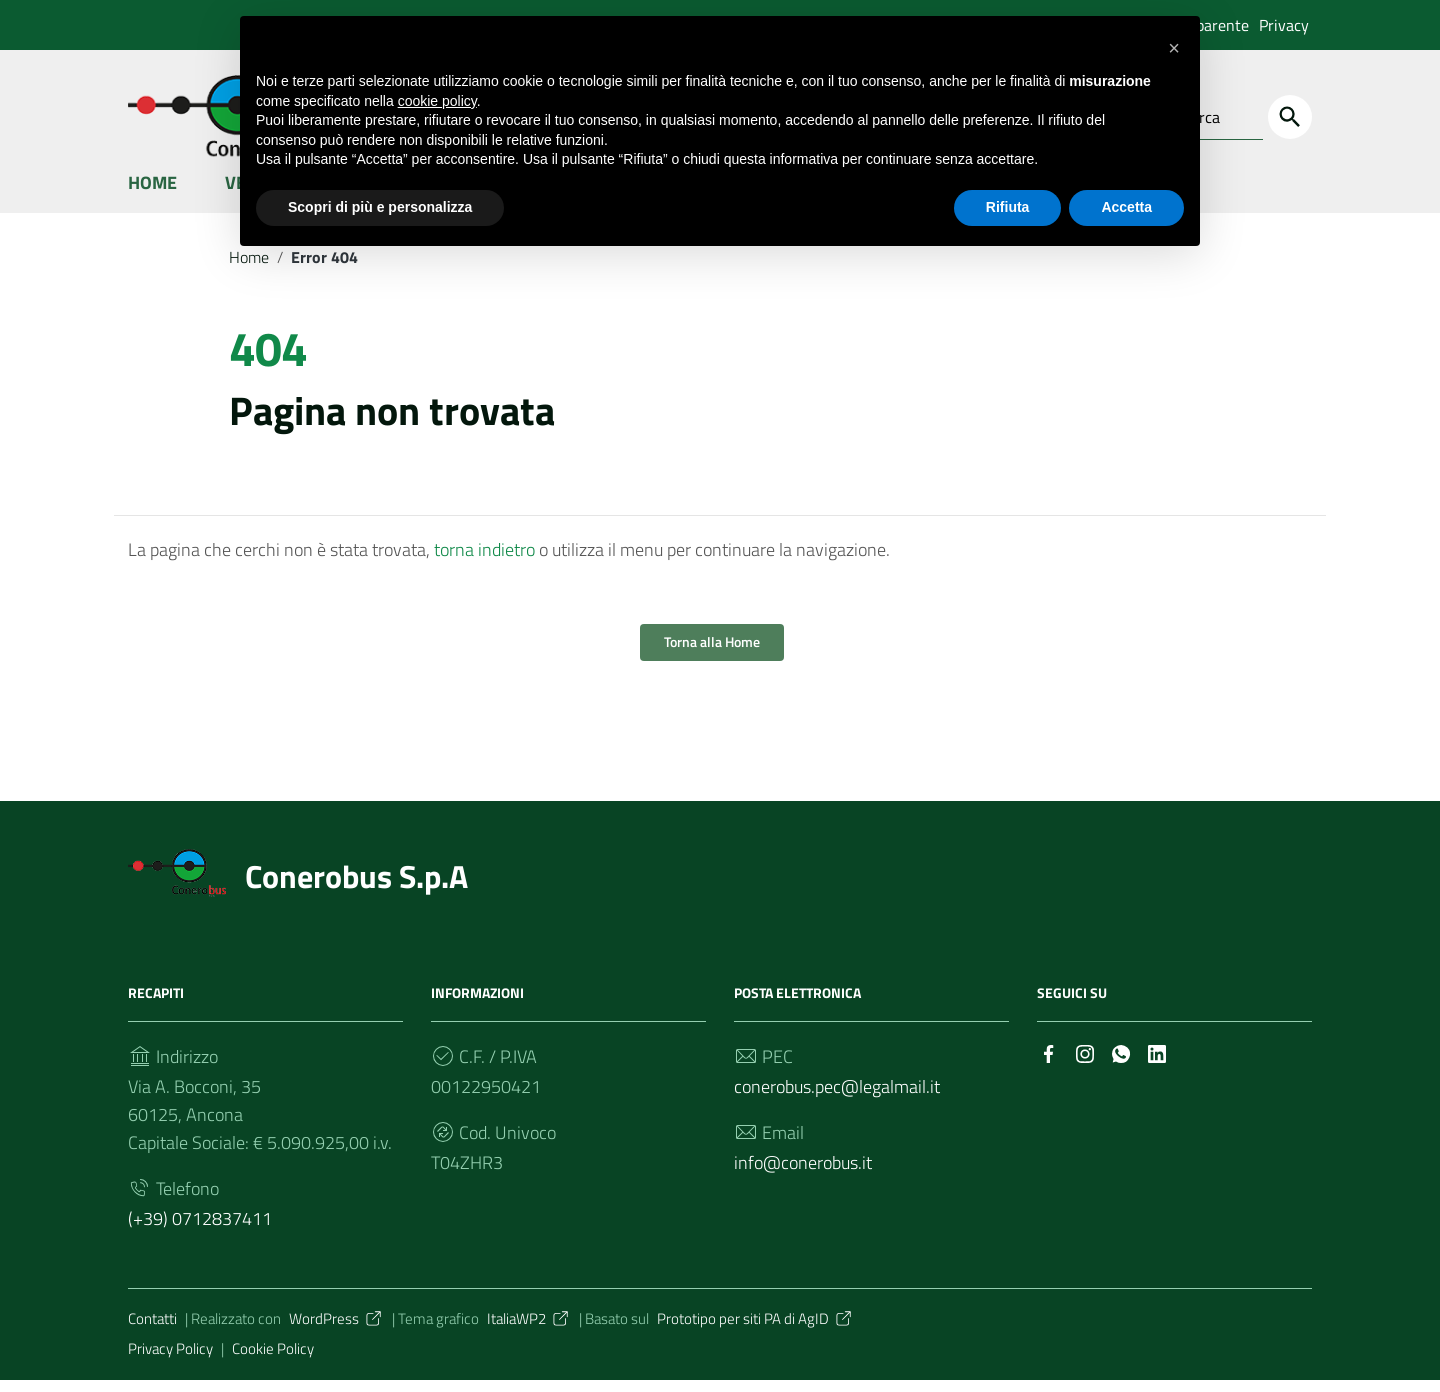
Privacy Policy (170, 1360)
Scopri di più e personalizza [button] (380, 207)
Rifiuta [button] (1008, 207)
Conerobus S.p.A (356, 889)
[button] (1174, 48)
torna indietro (484, 561)
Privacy (1284, 25)
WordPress (336, 1330)
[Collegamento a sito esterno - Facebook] (1049, 1063)
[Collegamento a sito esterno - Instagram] (1085, 1063)
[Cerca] (1290, 117)
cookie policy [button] (437, 101)
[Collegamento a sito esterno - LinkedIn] (1157, 1063)
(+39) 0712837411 (200, 1230)
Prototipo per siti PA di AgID (755, 1330)
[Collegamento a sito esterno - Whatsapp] (1121, 1063)
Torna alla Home (712, 654)
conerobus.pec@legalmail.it (837, 1098)
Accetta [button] (1126, 207)
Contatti (152, 1330)
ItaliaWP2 (529, 1330)
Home (152, 193)
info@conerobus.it (803, 1174)
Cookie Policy (273, 1360)
